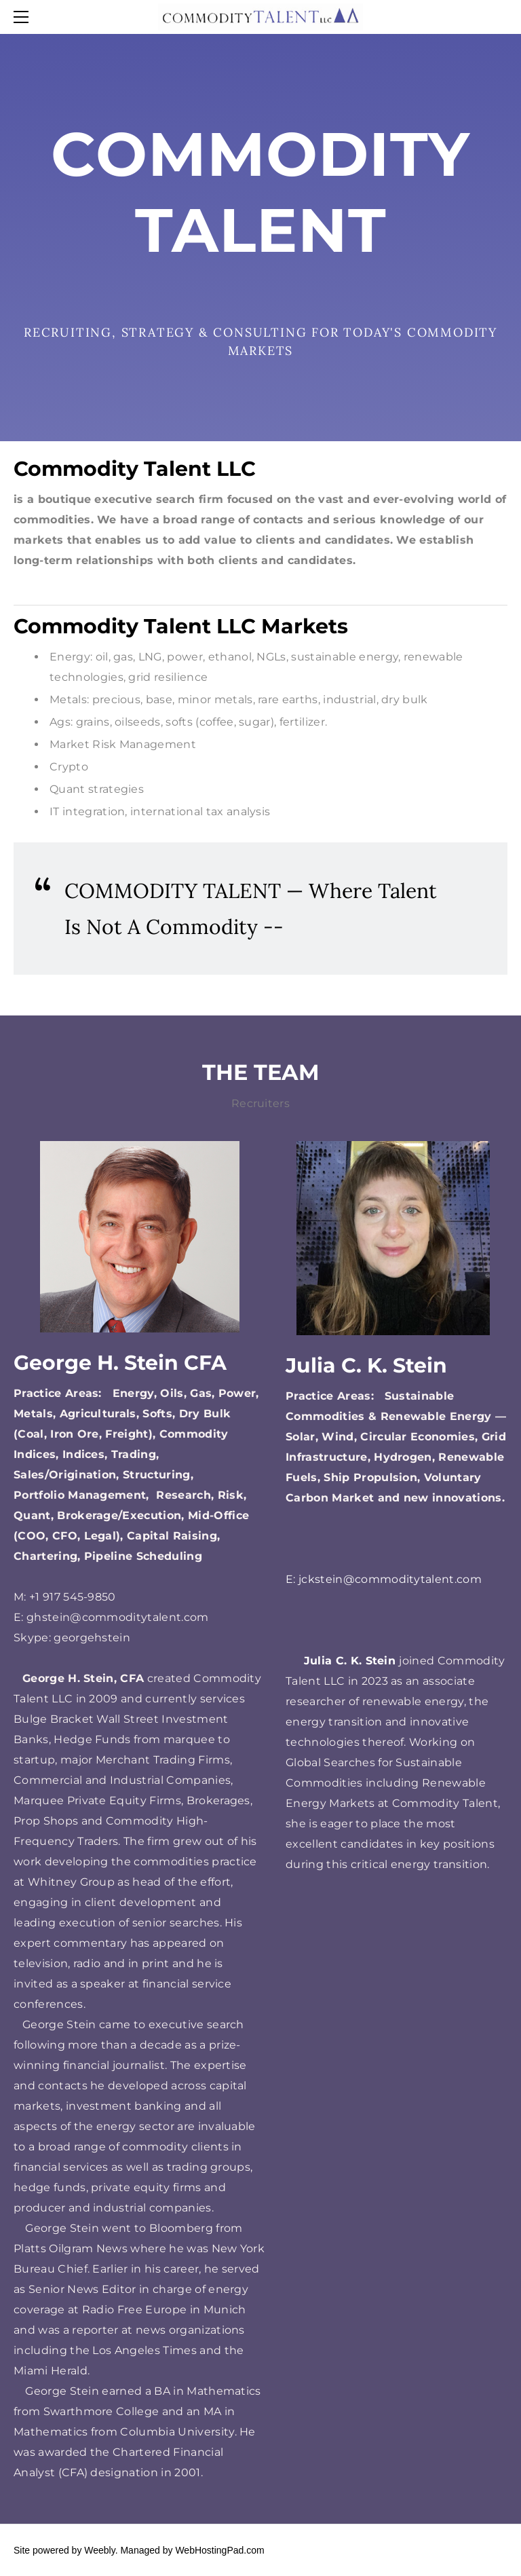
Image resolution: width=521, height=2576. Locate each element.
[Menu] (24, 17)
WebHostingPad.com (219, 2550)
